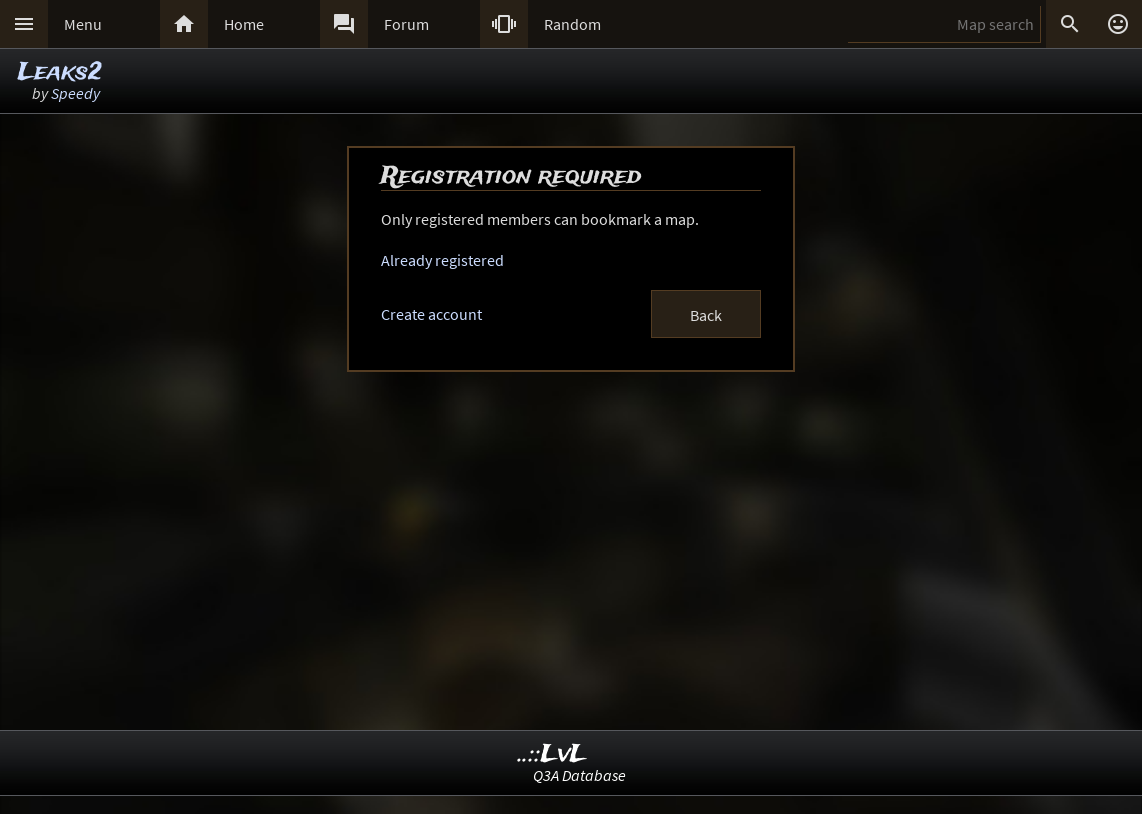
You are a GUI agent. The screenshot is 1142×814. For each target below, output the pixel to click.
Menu (83, 24)
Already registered (442, 260)
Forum (406, 24)
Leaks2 (60, 72)
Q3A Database (579, 775)
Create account (431, 314)
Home (244, 24)
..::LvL (552, 754)
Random (572, 24)
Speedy (75, 93)
